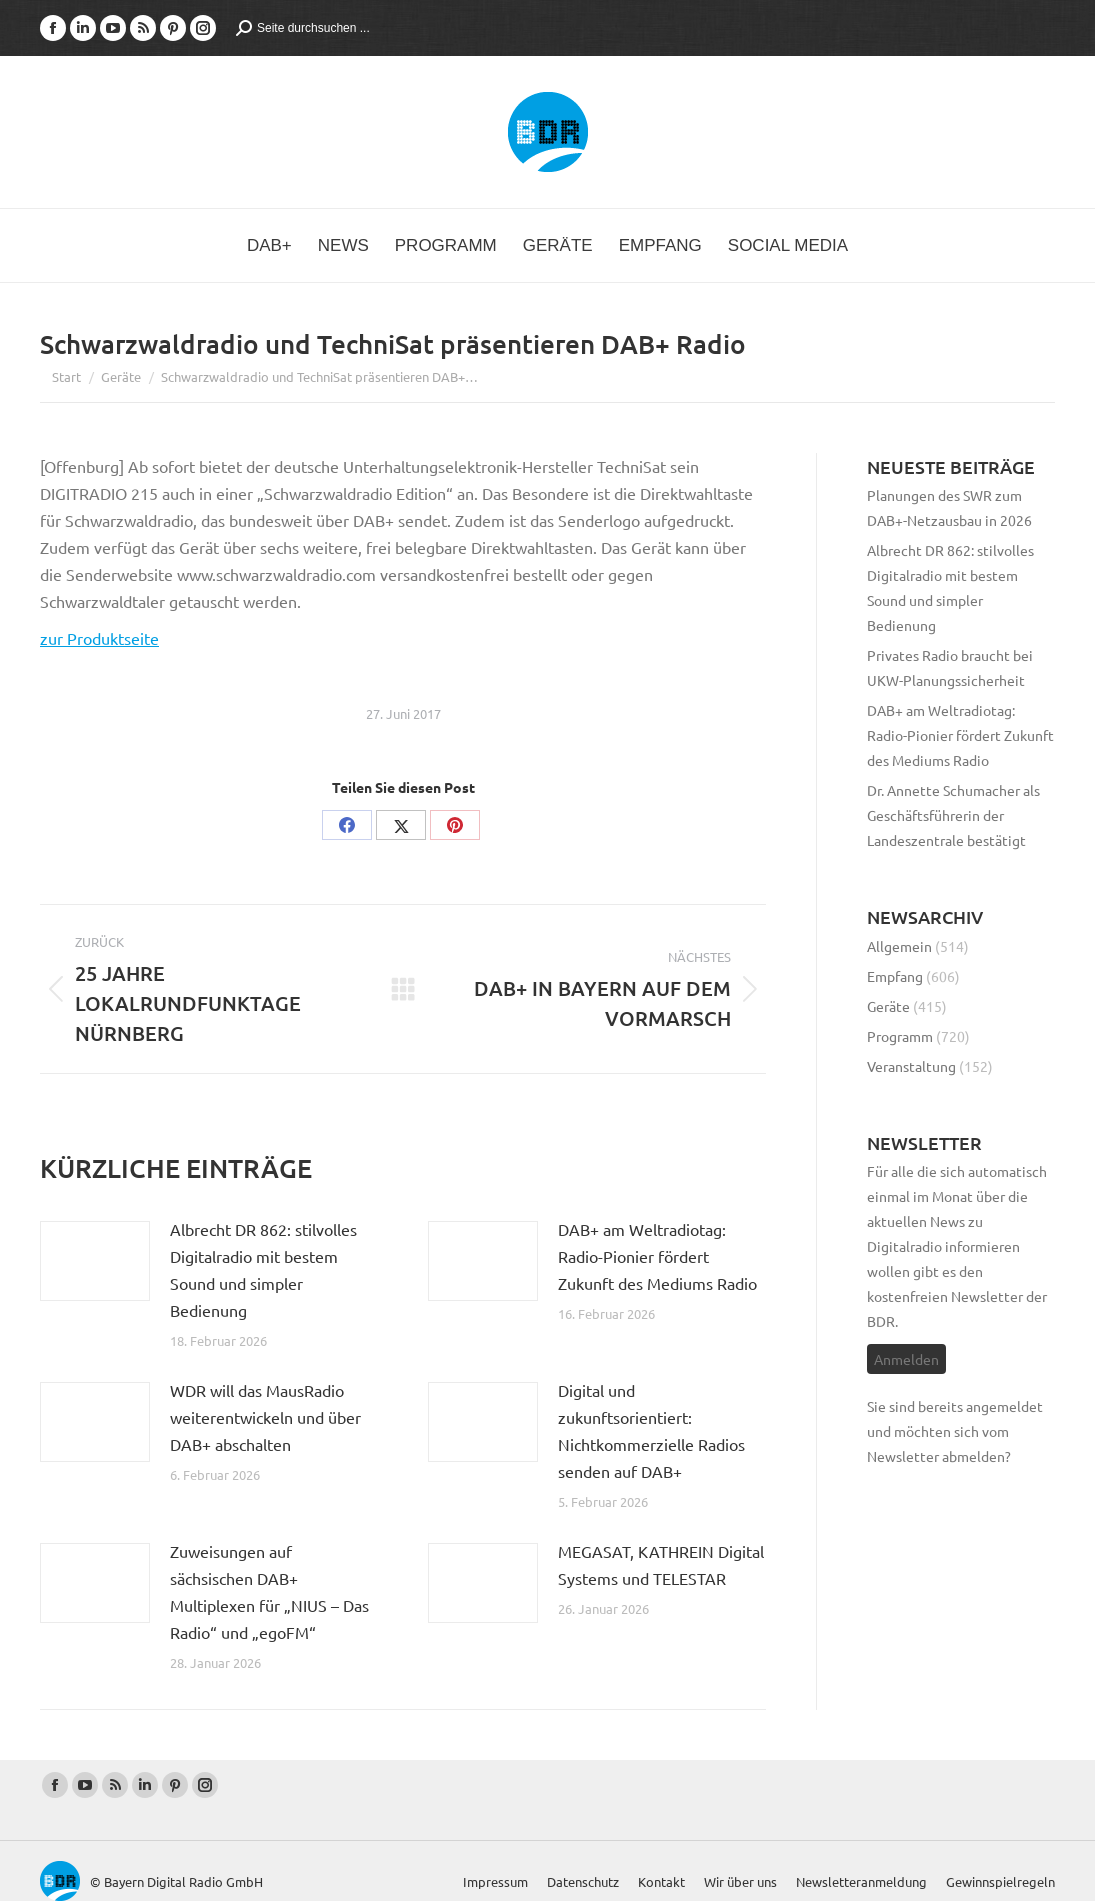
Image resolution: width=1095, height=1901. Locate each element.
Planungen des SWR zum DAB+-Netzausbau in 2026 (949, 507)
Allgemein (899, 946)
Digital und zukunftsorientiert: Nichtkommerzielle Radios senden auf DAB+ (651, 1430)
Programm (900, 1036)
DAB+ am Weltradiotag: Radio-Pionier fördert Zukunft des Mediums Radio (657, 1256)
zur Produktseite (99, 638)
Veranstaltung (911, 1066)
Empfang (895, 976)
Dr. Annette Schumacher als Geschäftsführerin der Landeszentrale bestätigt (953, 815)
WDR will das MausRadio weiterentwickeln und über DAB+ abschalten (265, 1417)
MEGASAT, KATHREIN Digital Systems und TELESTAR (661, 1564)
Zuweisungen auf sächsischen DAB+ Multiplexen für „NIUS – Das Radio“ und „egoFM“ (269, 1591)
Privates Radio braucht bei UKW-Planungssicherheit (950, 667)
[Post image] (95, 1261)
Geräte (888, 1006)
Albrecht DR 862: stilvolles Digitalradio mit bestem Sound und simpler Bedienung (263, 1269)
